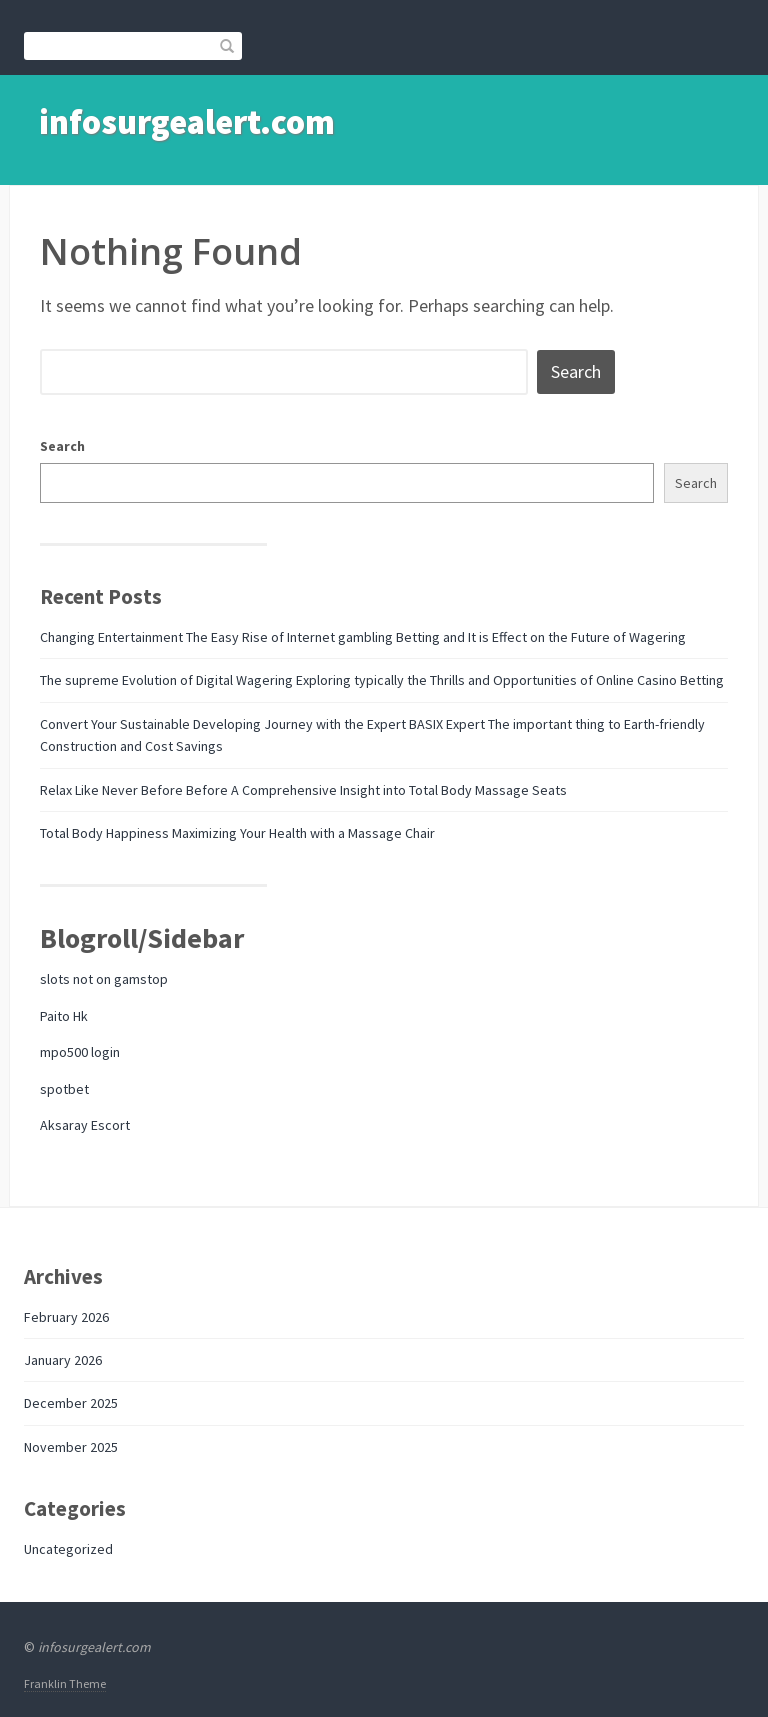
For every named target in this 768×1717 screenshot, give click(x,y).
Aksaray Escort (85, 1125)
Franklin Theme (65, 1683)
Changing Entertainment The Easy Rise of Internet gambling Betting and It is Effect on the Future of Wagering (363, 637)
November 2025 (71, 1447)
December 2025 (71, 1403)
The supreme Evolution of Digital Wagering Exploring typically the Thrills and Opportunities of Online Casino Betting (382, 680)
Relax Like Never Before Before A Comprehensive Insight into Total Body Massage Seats (303, 790)
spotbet (64, 1089)
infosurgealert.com (187, 122)
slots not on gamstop (104, 979)
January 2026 (63, 1360)
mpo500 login (80, 1052)
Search (62, 446)
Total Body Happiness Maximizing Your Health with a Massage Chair (237, 833)
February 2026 (66, 1317)
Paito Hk (64, 1016)
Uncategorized (68, 1549)
